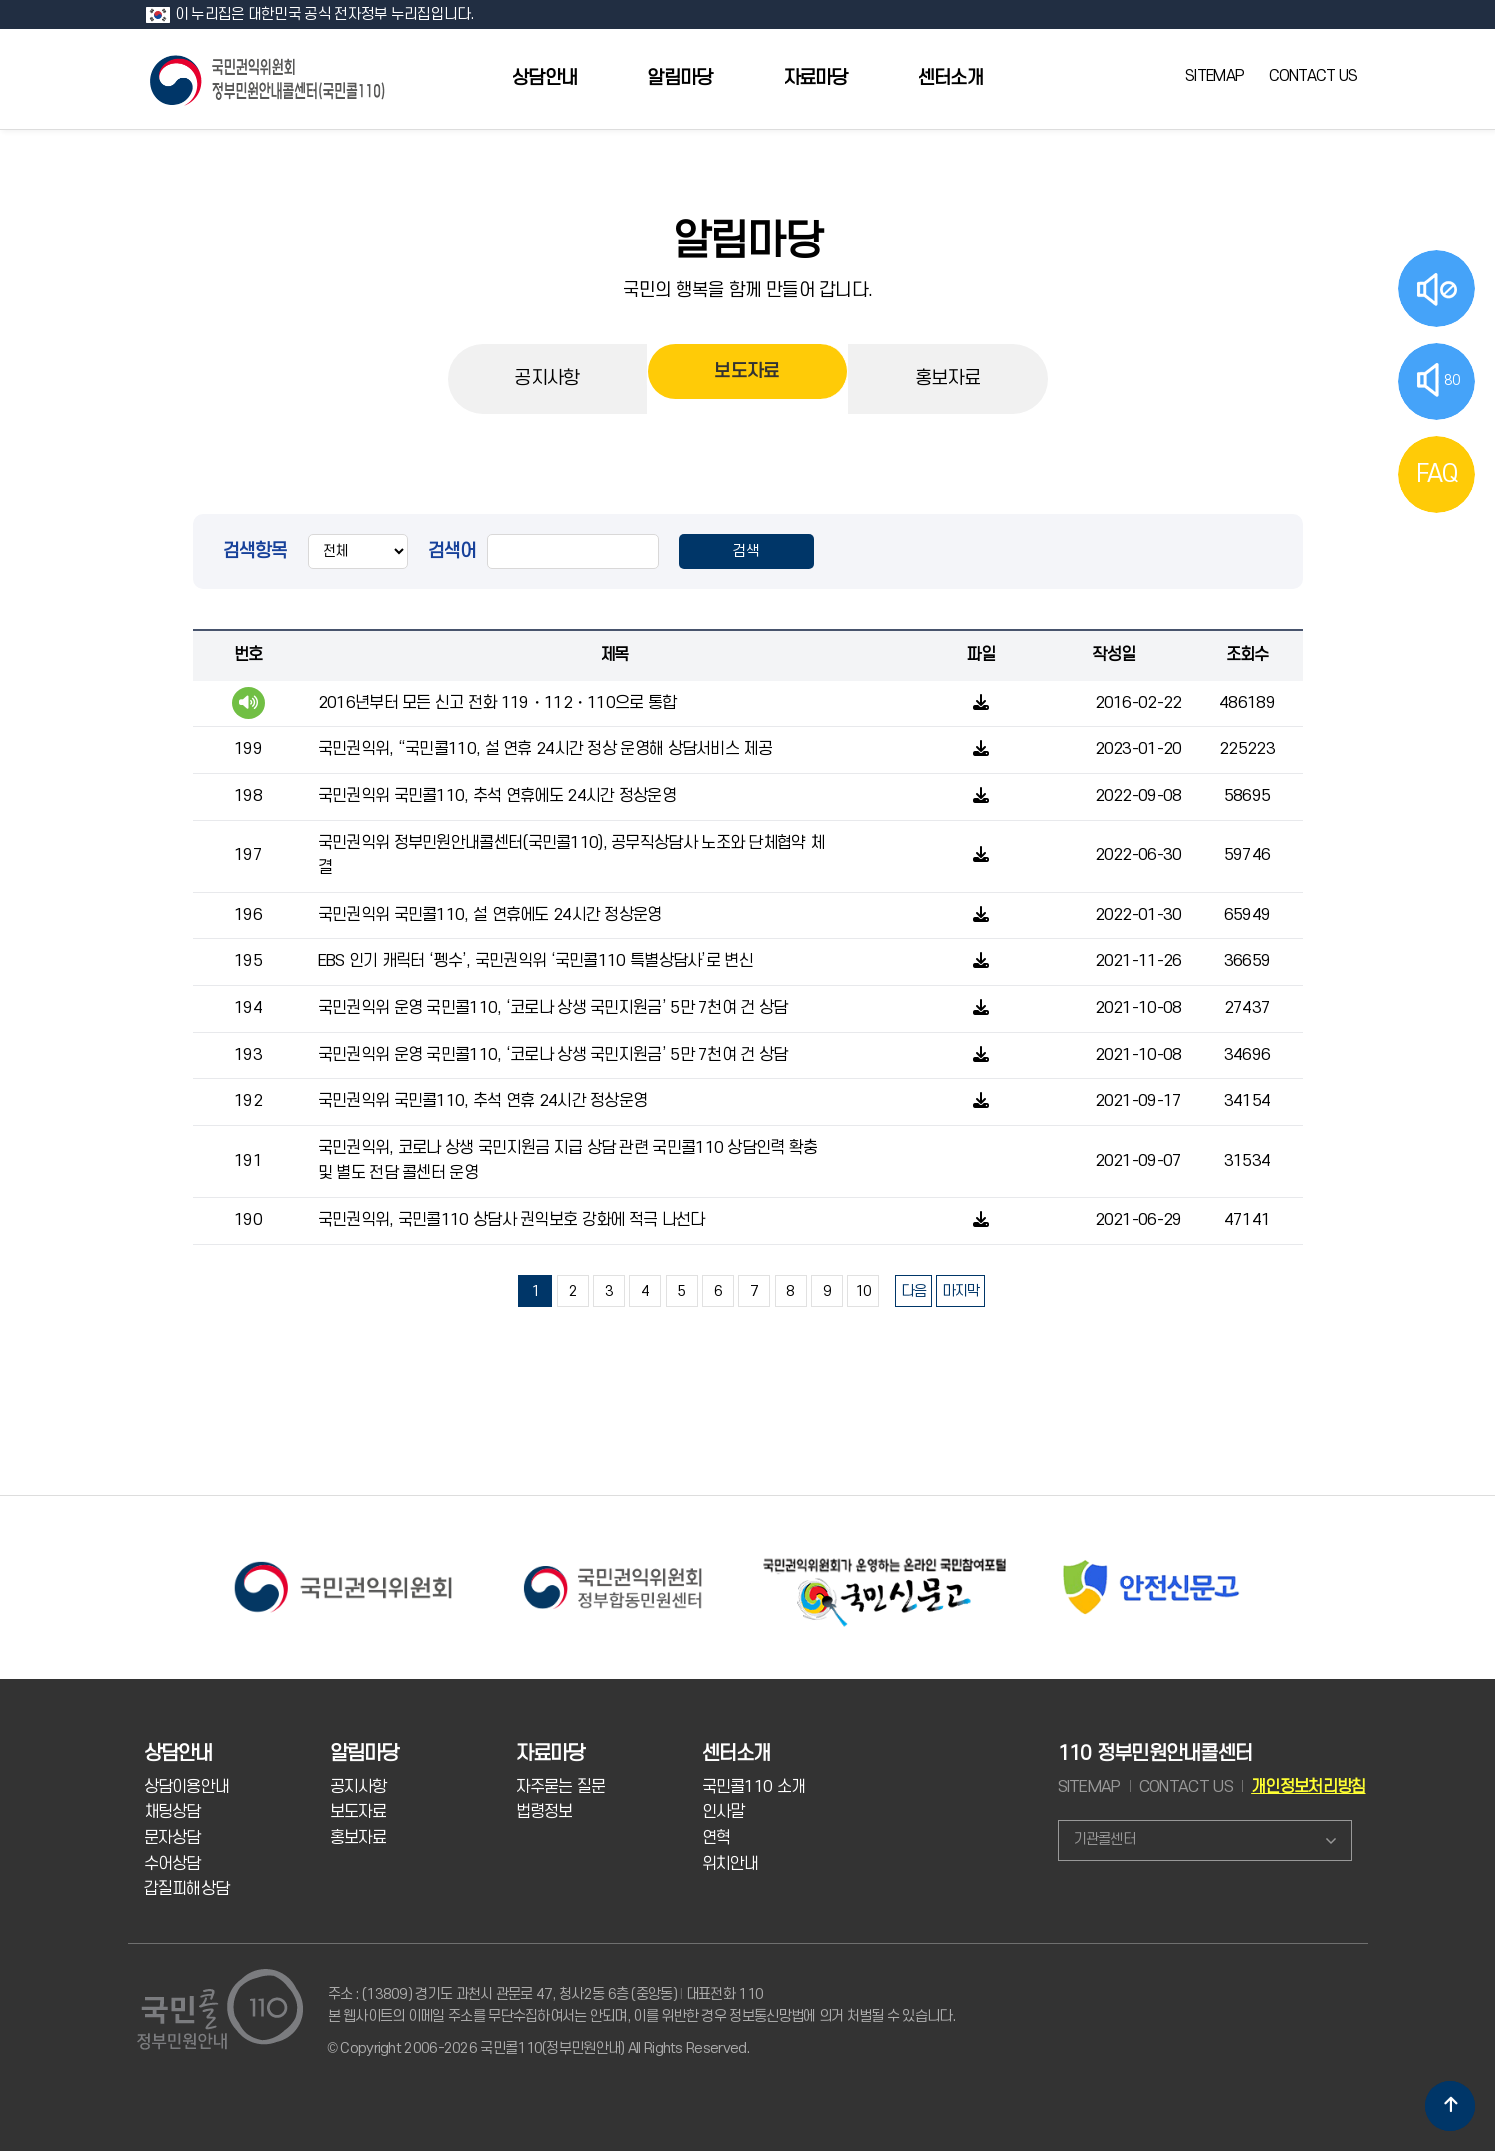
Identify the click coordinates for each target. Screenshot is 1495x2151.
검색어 (452, 551)
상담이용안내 (187, 1787)
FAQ (1437, 474)
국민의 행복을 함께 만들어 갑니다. (748, 290)
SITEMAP (1214, 76)
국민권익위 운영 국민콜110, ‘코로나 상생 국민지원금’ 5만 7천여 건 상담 (553, 1008)
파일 (980, 655)
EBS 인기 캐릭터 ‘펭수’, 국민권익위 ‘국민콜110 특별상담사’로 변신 (535, 961)
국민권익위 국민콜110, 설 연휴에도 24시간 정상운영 (490, 915)
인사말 (723, 1812)
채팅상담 (172, 1812)
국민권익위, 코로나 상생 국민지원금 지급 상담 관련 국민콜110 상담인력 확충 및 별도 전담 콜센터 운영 (568, 1161)
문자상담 (172, 1838)
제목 (614, 655)
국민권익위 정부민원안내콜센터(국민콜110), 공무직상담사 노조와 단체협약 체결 (571, 856)
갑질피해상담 (187, 1889)
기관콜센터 (1104, 1839)
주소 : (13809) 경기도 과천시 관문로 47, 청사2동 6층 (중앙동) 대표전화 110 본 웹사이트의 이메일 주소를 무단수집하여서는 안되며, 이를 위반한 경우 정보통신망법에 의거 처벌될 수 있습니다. (641, 2005)
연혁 (716, 1838)
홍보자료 (947, 378)
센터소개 (950, 78)
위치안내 (730, 1864)
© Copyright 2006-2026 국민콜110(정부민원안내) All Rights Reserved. (539, 2048)
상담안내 (544, 78)
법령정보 (544, 1812)
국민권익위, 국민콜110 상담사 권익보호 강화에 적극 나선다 (511, 1220)
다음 (913, 1291)
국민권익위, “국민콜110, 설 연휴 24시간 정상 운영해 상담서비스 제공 (545, 749)
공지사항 (546, 378)
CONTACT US (1313, 76)
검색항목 (255, 551)
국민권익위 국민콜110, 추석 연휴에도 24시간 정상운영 (497, 796)
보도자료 (746, 379)
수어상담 (172, 1864)
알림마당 (679, 78)
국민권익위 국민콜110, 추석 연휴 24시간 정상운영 (483, 1101)
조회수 (1247, 655)
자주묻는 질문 (561, 1787)
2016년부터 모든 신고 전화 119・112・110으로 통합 (497, 703)
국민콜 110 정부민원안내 (269, 78)
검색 (746, 551)
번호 (248, 655)
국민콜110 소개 (754, 1787)
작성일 (1113, 655)
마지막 (960, 1291)
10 (863, 1291)
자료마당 (815, 78)
